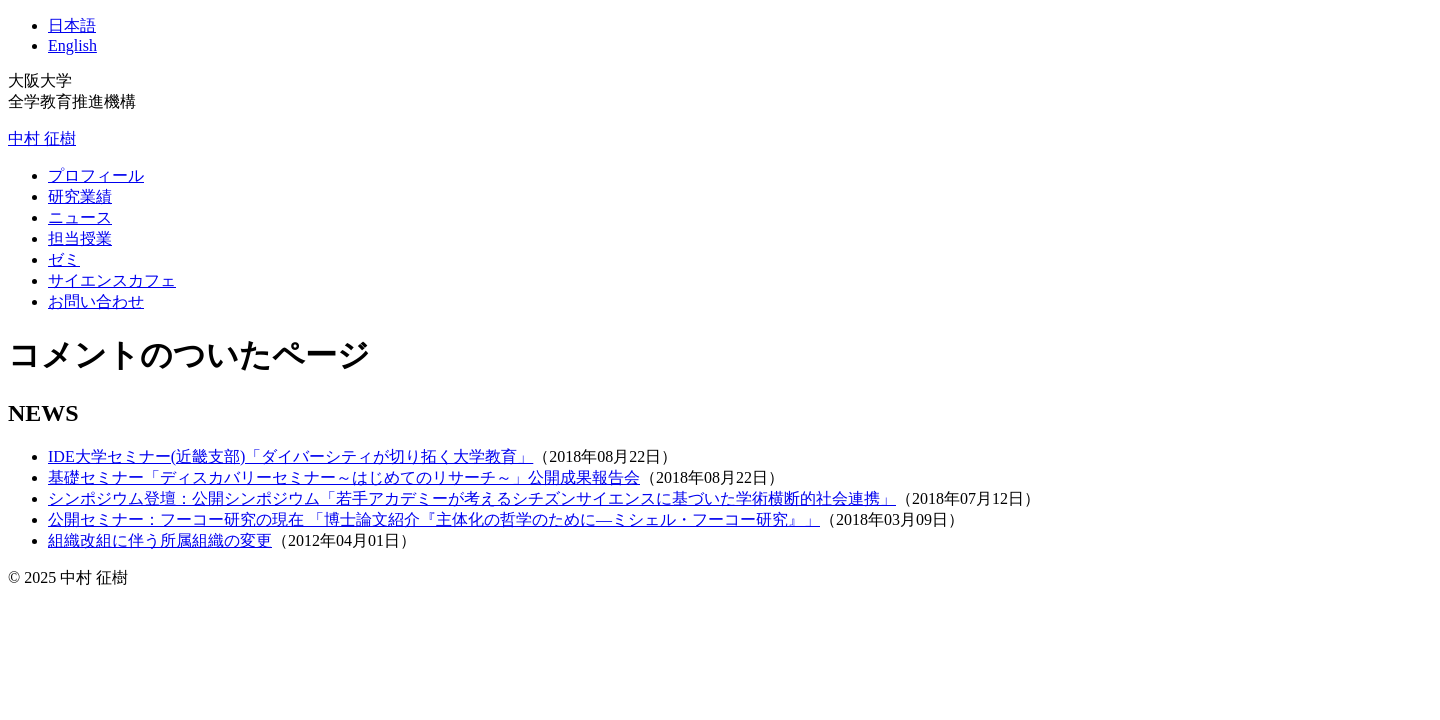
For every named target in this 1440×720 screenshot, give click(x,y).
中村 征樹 (42, 138)
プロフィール (96, 175)
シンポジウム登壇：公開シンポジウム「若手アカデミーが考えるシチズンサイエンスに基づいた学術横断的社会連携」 (472, 498)
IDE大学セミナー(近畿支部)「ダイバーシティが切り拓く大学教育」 (290, 456)
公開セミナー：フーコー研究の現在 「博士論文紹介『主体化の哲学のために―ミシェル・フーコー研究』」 (434, 519)
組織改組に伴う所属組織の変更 (160, 540)
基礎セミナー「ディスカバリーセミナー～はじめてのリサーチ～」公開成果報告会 (344, 477)
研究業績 (80, 196)
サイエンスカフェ (112, 280)
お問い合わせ (96, 301)
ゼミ (64, 259)
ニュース (80, 217)
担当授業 (80, 238)
